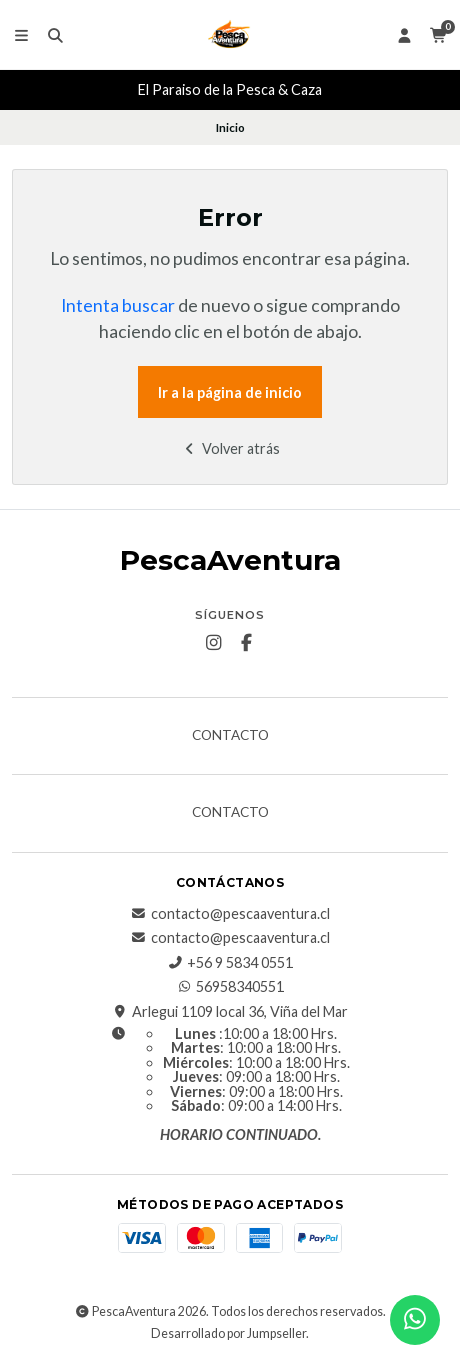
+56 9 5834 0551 (230, 963)
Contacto (230, 736)
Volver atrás (230, 448)
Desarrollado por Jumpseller (228, 1333)
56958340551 (230, 987)
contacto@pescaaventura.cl (230, 914)
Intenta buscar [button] (118, 305)
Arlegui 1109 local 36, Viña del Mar (230, 1012)
